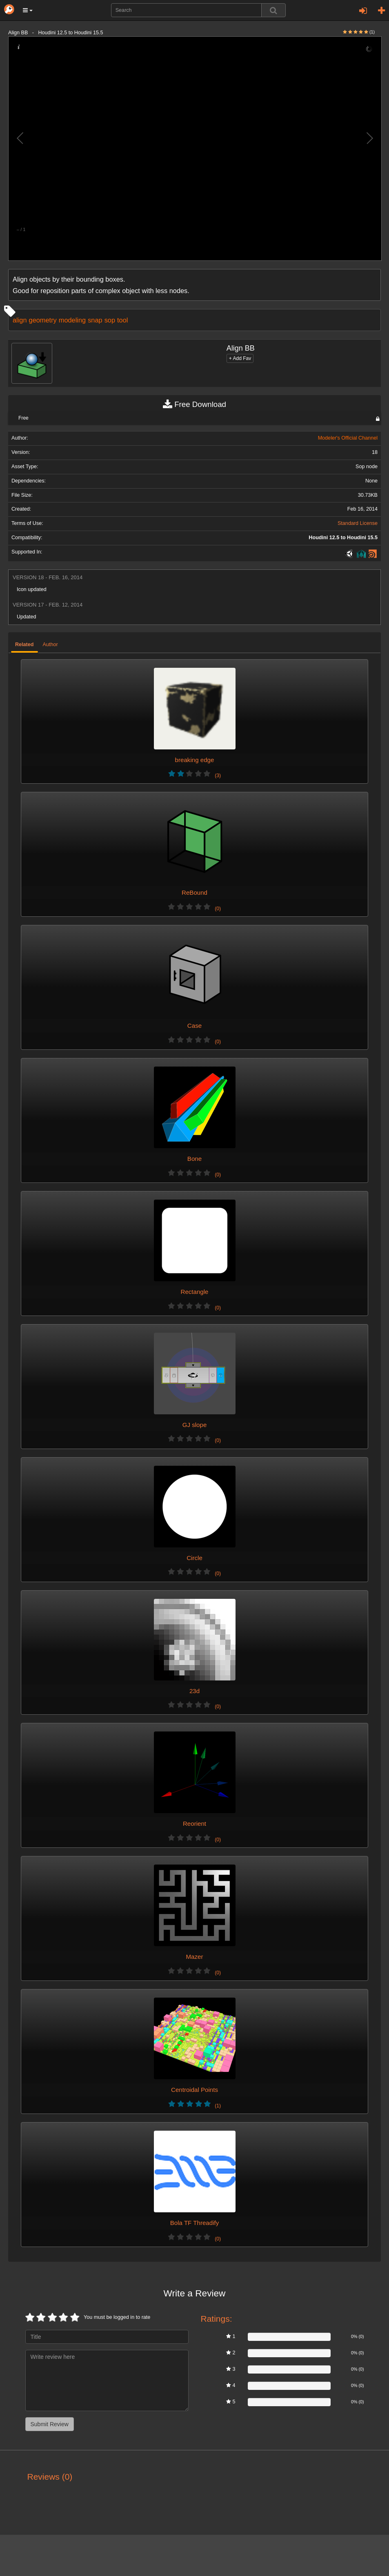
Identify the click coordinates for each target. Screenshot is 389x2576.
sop (109, 320)
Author (50, 644)
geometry (43, 320)
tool (122, 320)
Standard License (358, 523)
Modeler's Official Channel (348, 438)
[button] (28, 10)
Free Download (194, 404)
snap (95, 320)
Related (24, 644)
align (20, 320)
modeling (72, 320)
